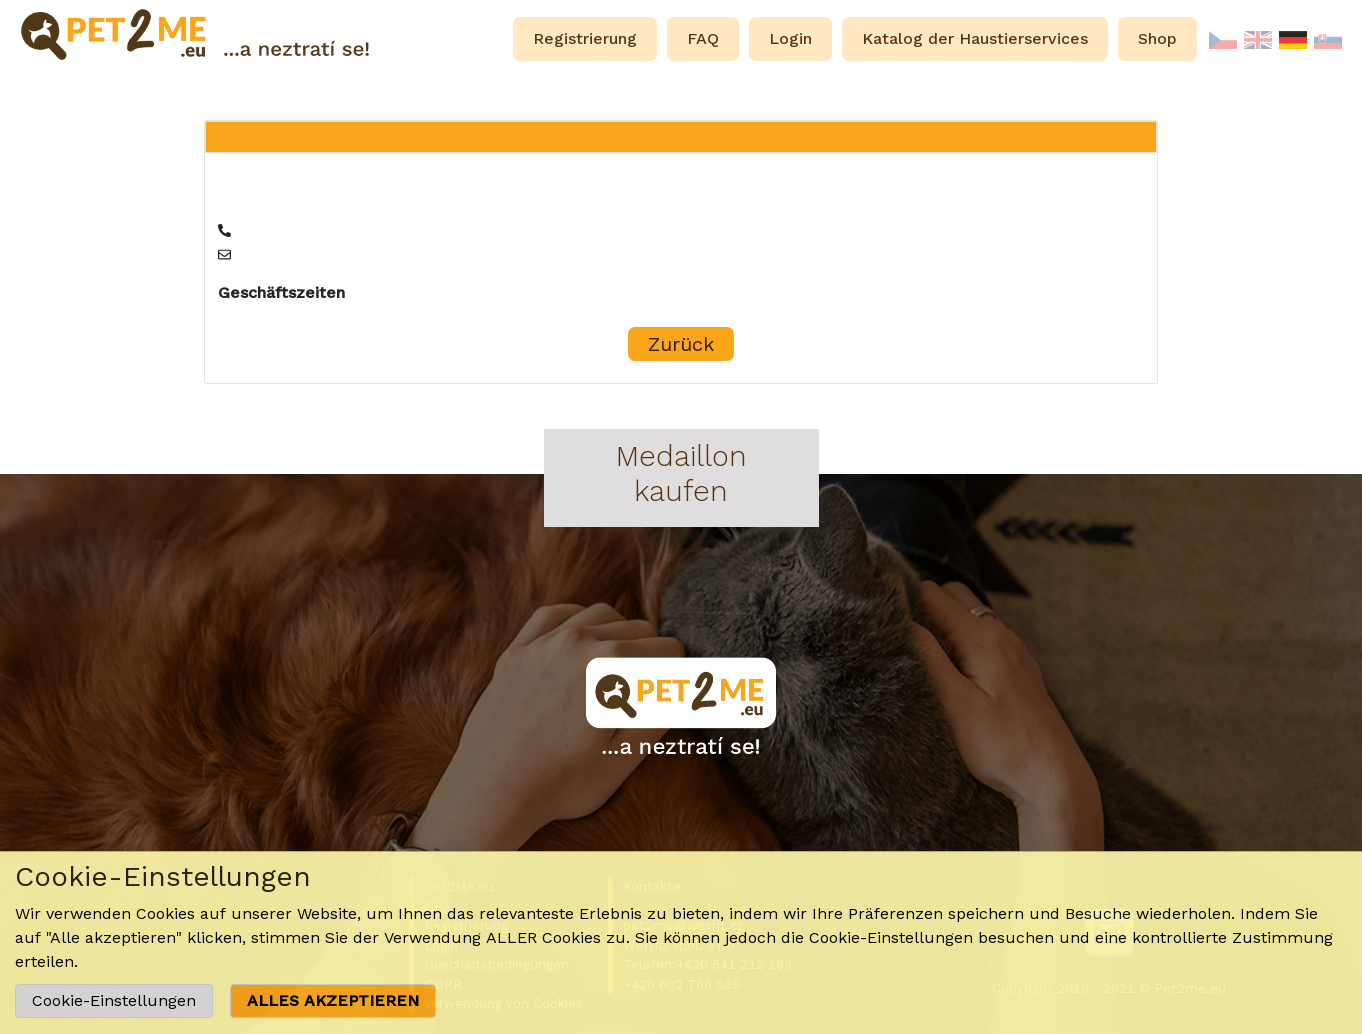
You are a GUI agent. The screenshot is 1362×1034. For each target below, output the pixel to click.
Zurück (681, 344)
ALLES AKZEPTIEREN (333, 1000)
